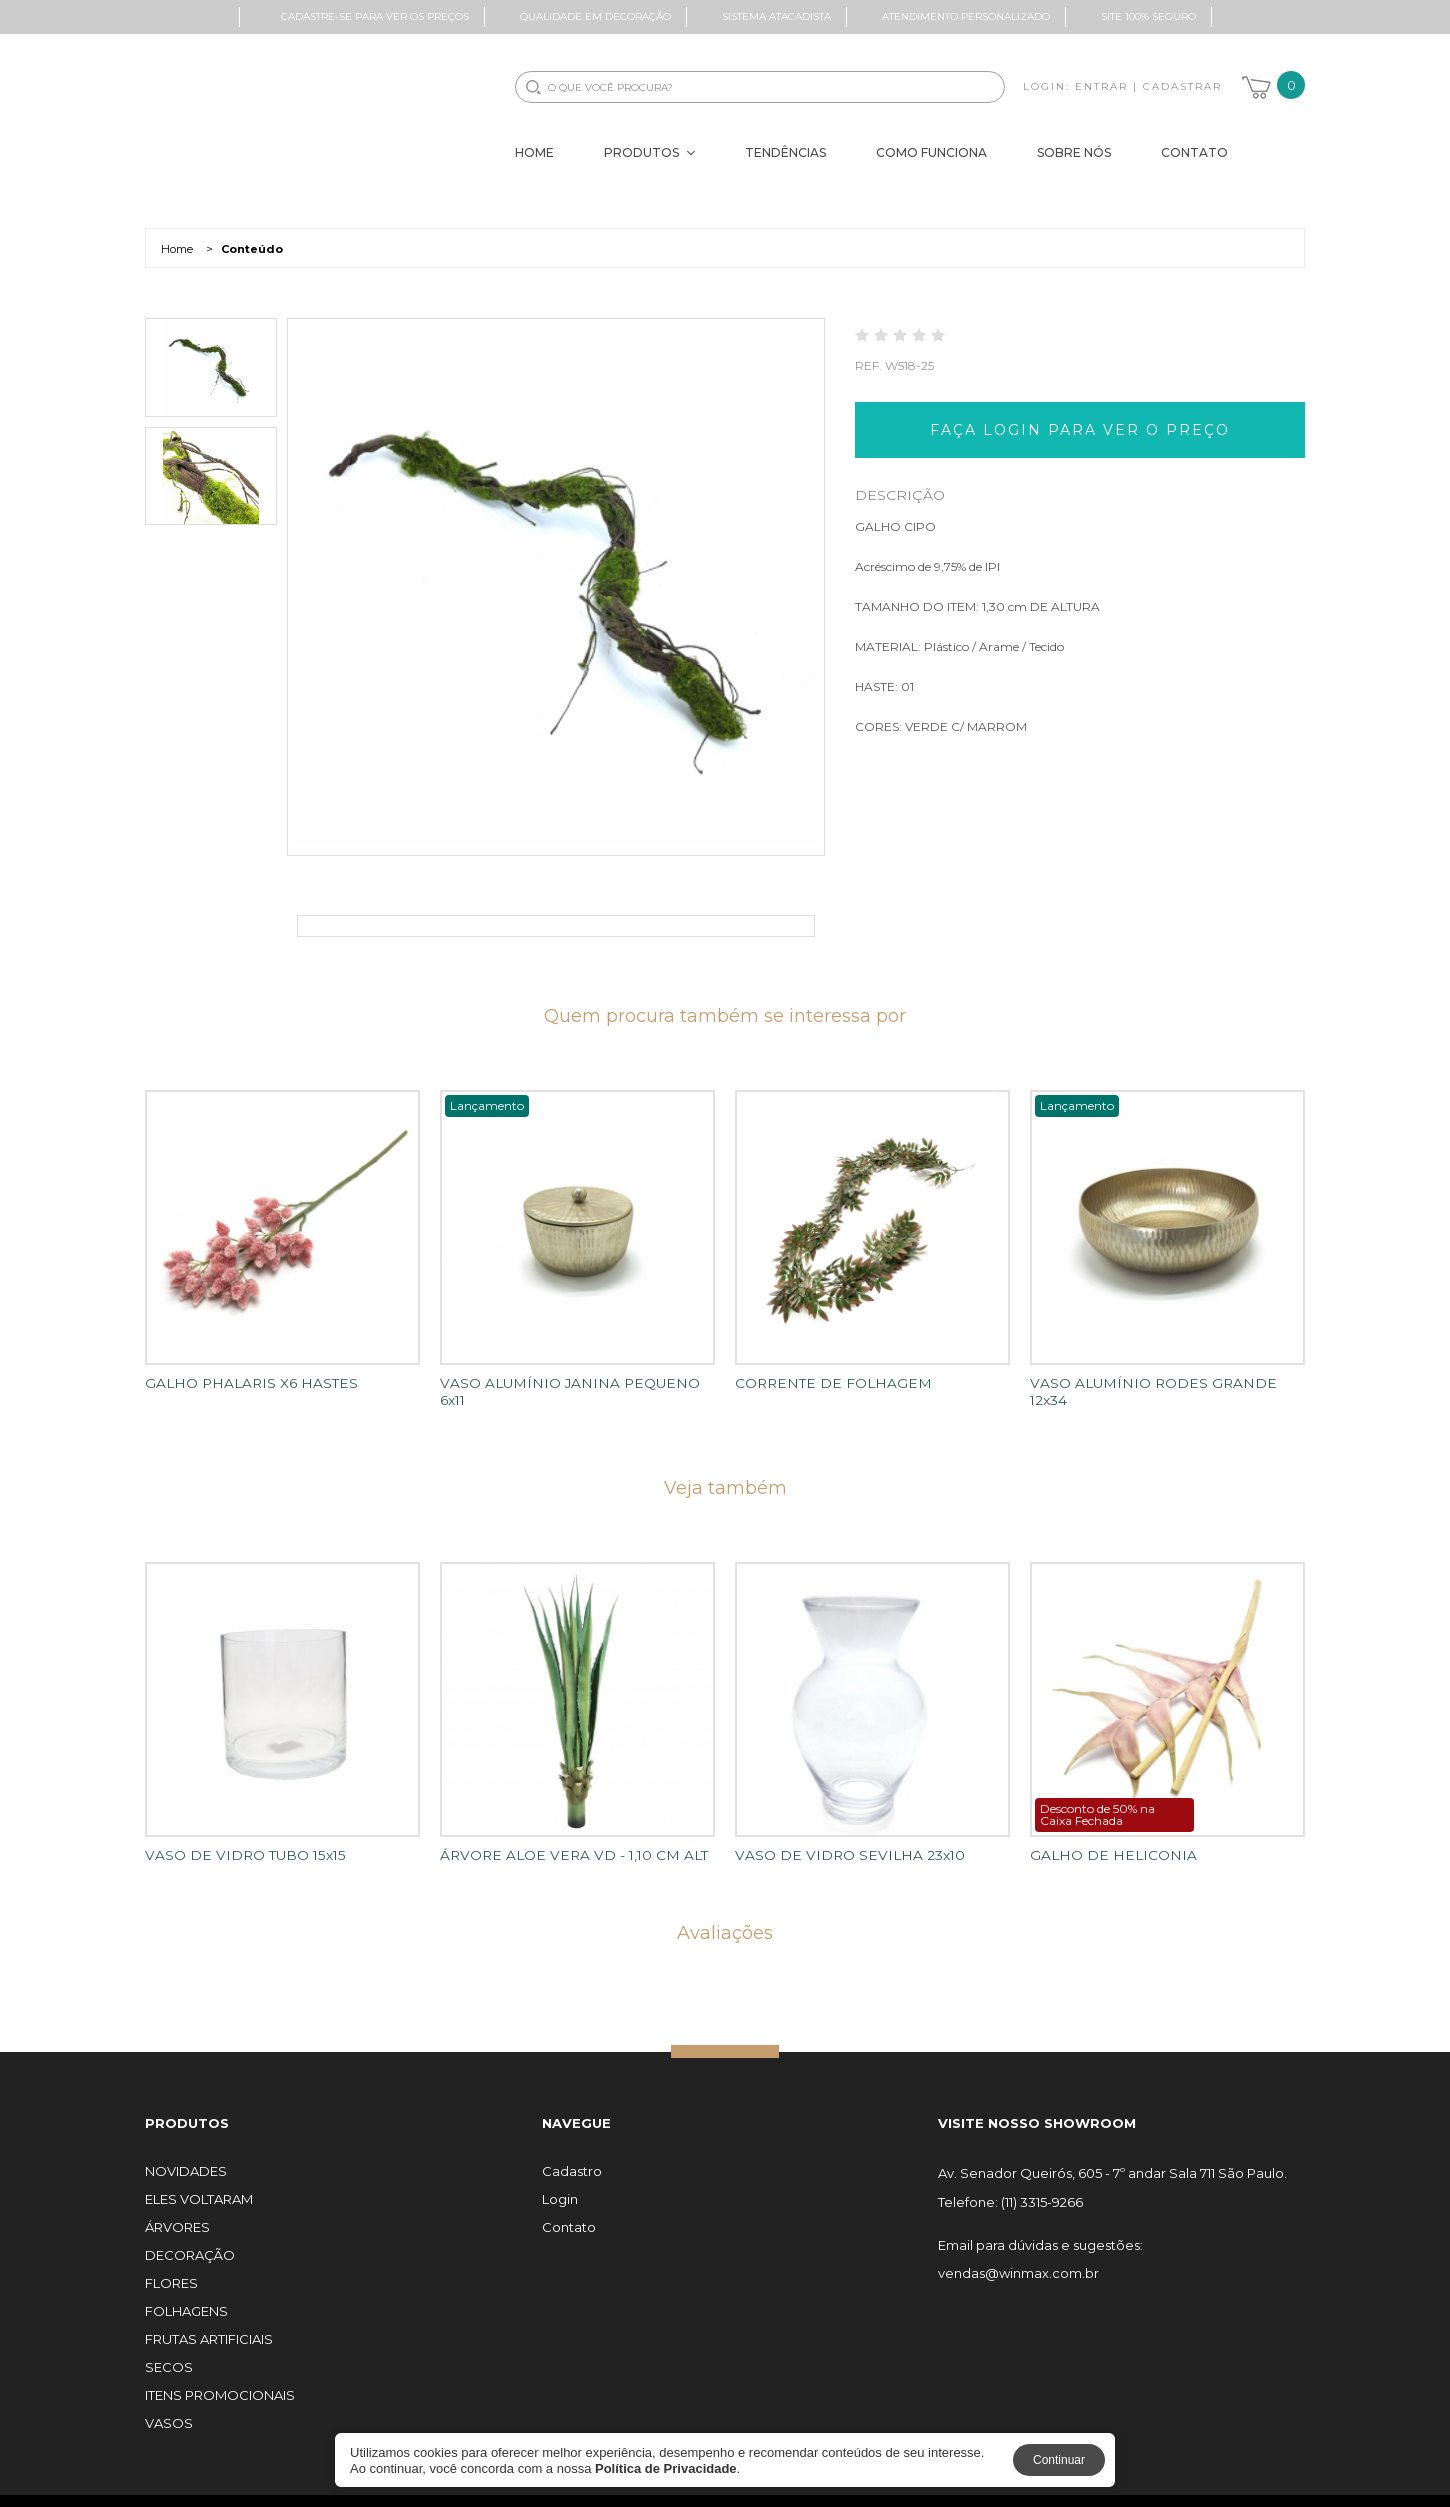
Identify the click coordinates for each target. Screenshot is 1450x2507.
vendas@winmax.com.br (1018, 2256)
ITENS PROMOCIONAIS (220, 2378)
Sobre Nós (1074, 152)
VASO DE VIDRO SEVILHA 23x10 (837, 1838)
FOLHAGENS (186, 2294)
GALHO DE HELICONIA (1102, 1838)
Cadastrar (1182, 86)
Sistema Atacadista (776, 16)
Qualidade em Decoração (595, 16)
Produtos (649, 152)
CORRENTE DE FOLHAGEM (822, 1383)
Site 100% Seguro (1148, 16)
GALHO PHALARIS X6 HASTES (240, 1383)
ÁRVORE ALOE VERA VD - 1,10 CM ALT (558, 1838)
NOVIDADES (186, 2154)
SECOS (169, 2350)
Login (560, 2182)
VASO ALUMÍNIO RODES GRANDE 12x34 (1158, 1383)
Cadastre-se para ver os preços (375, 16)
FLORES (171, 2266)
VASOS (169, 2406)
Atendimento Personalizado (966, 16)
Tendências (785, 152)
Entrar (1101, 86)
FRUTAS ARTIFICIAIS (209, 2322)
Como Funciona (931, 152)
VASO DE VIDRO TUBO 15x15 (236, 1838)
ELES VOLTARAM (199, 2182)
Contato (1194, 152)
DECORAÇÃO (190, 2238)
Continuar (1059, 2460)
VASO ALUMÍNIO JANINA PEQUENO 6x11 (568, 1383)
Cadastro (572, 2154)
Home (534, 152)
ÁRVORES (177, 2210)
